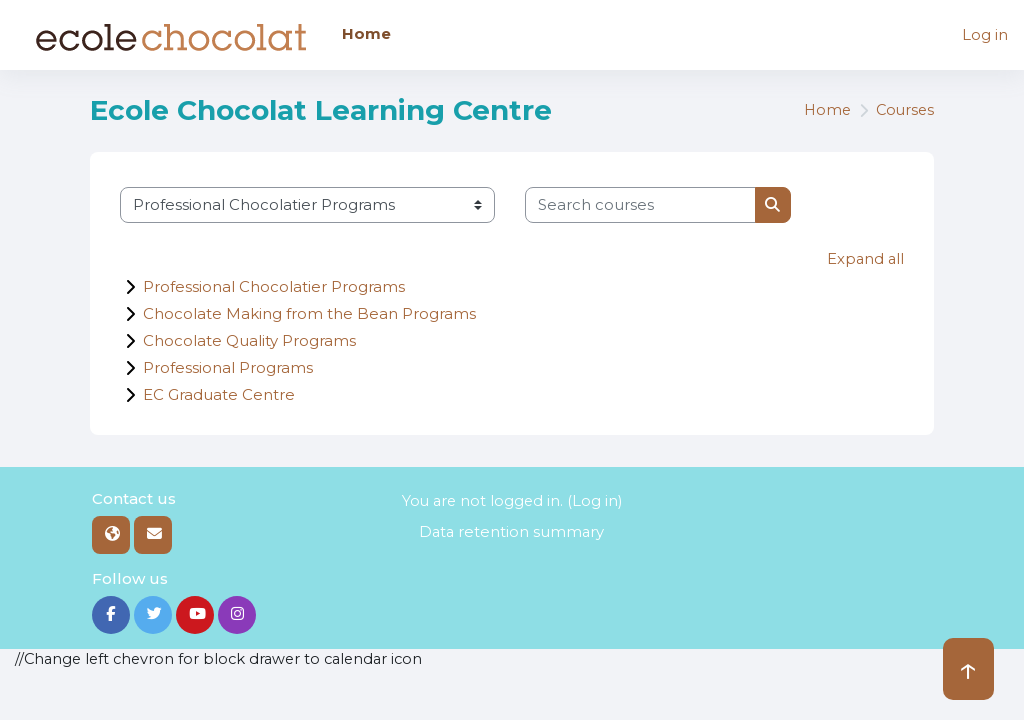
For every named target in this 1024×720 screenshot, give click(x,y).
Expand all (864, 259)
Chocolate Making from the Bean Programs (309, 312)
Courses (903, 111)
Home (823, 111)
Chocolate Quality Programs (249, 339)
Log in (985, 35)
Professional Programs (228, 366)
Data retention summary (512, 531)
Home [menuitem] (366, 34)
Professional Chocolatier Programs (274, 285)
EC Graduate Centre (219, 393)
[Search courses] (640, 205)
